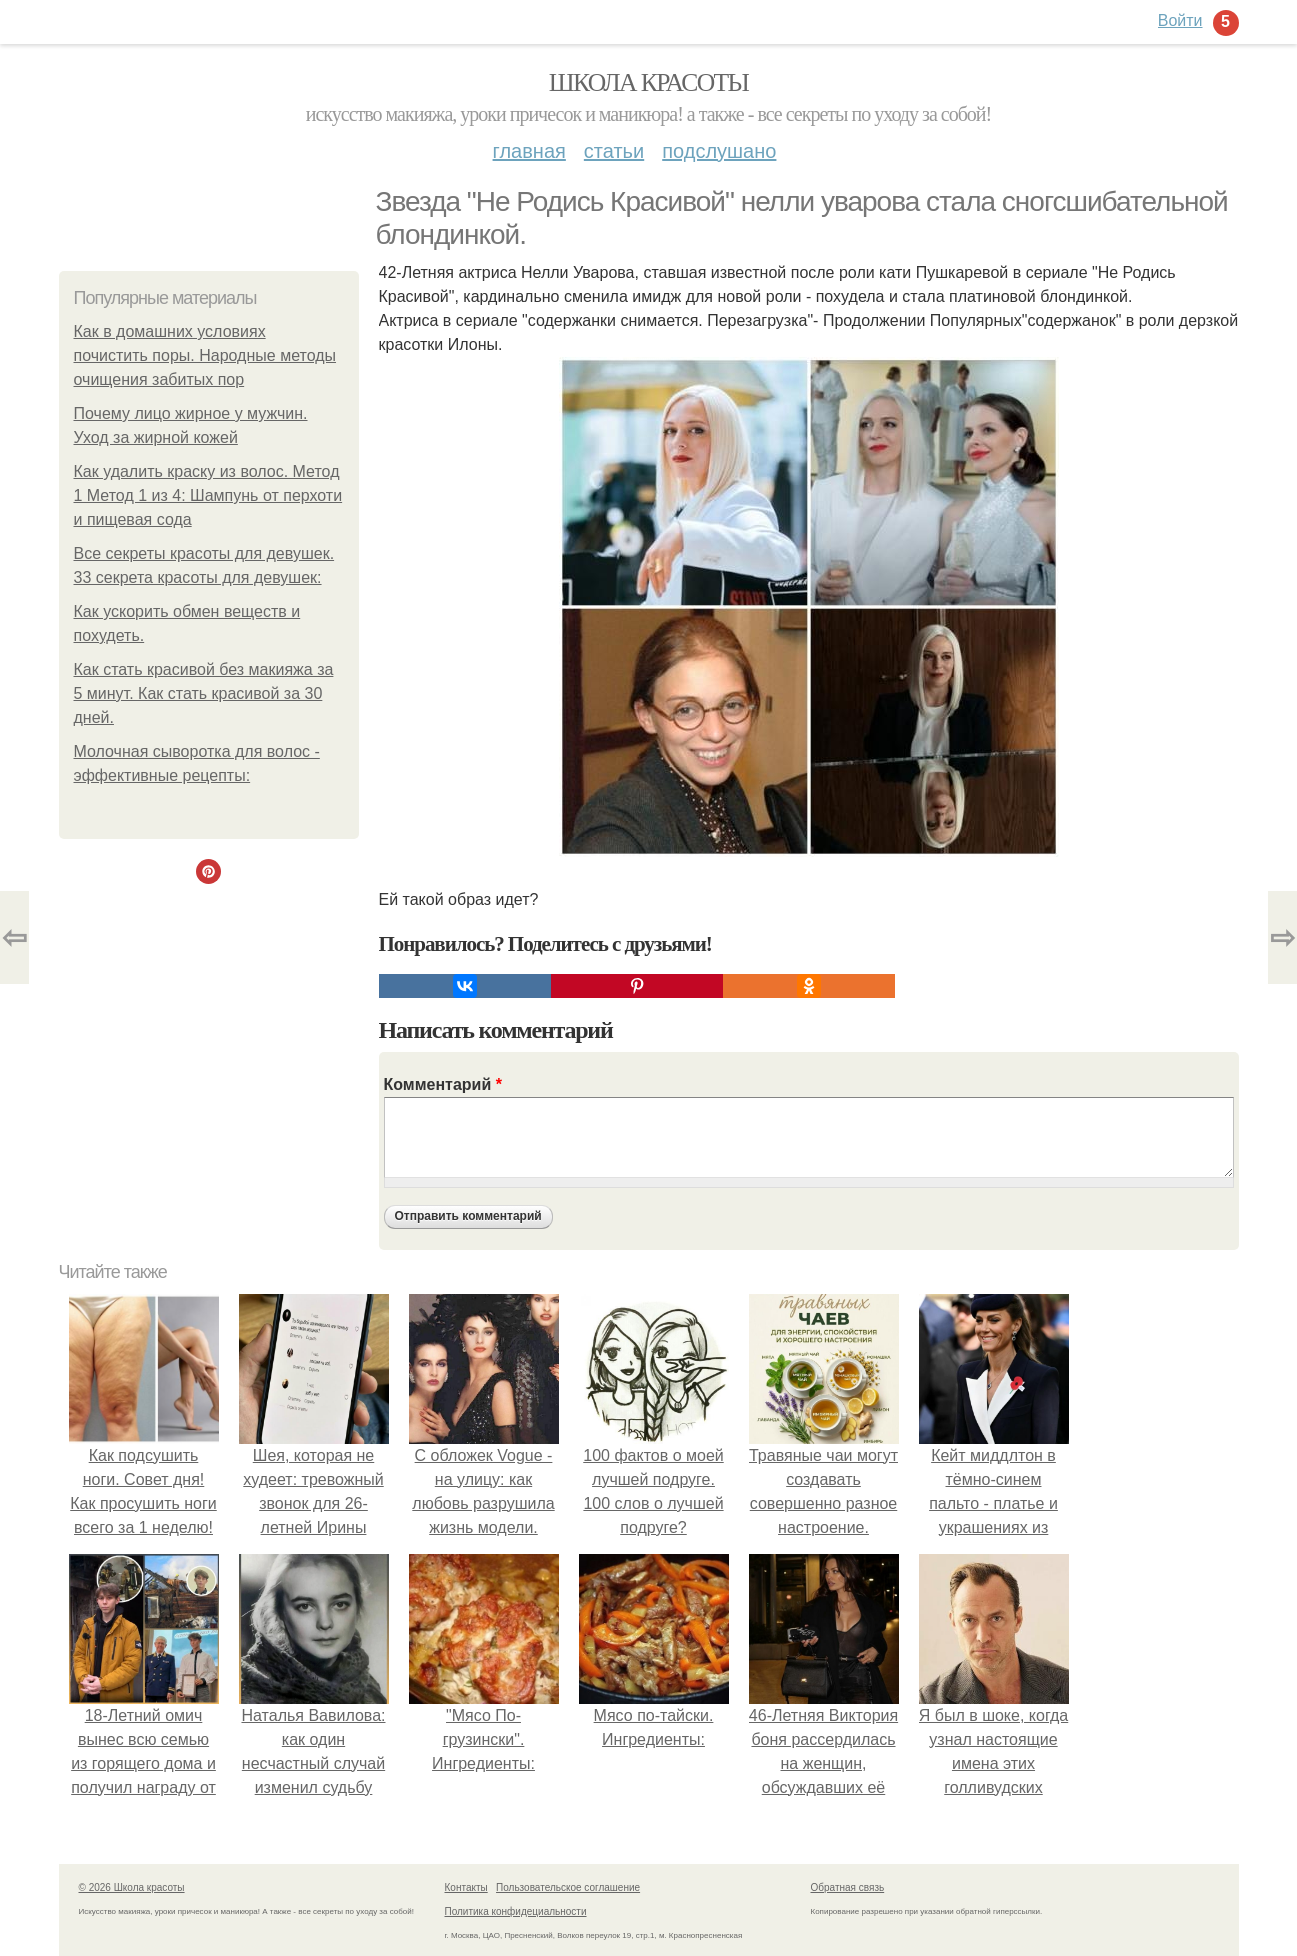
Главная (529, 151)
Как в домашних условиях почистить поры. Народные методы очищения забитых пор (205, 355)
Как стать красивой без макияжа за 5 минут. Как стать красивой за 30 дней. (204, 693)
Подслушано (719, 151)
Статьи (614, 151)
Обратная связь (848, 1887)
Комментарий (443, 1084)
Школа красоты (649, 82)
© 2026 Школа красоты (132, 1887)
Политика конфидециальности (516, 1911)
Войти (1180, 20)
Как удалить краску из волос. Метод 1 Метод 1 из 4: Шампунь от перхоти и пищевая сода (208, 495)
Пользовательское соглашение (568, 1887)
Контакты (466, 1887)
